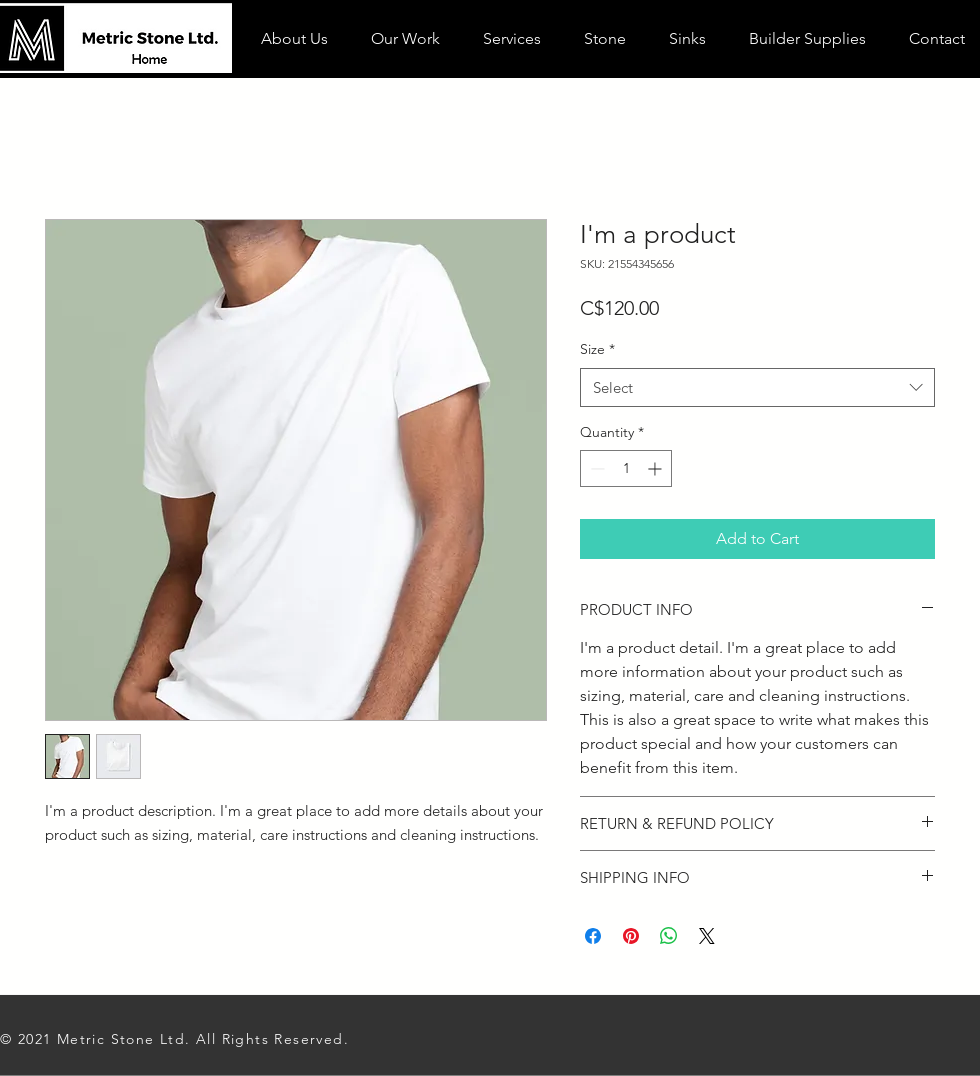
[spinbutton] (626, 468)
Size (597, 349)
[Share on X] (707, 936)
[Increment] (656, 468)
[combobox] (757, 387)
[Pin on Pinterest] (631, 936)
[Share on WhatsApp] (669, 936)
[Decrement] (595, 468)
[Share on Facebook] (593, 936)
